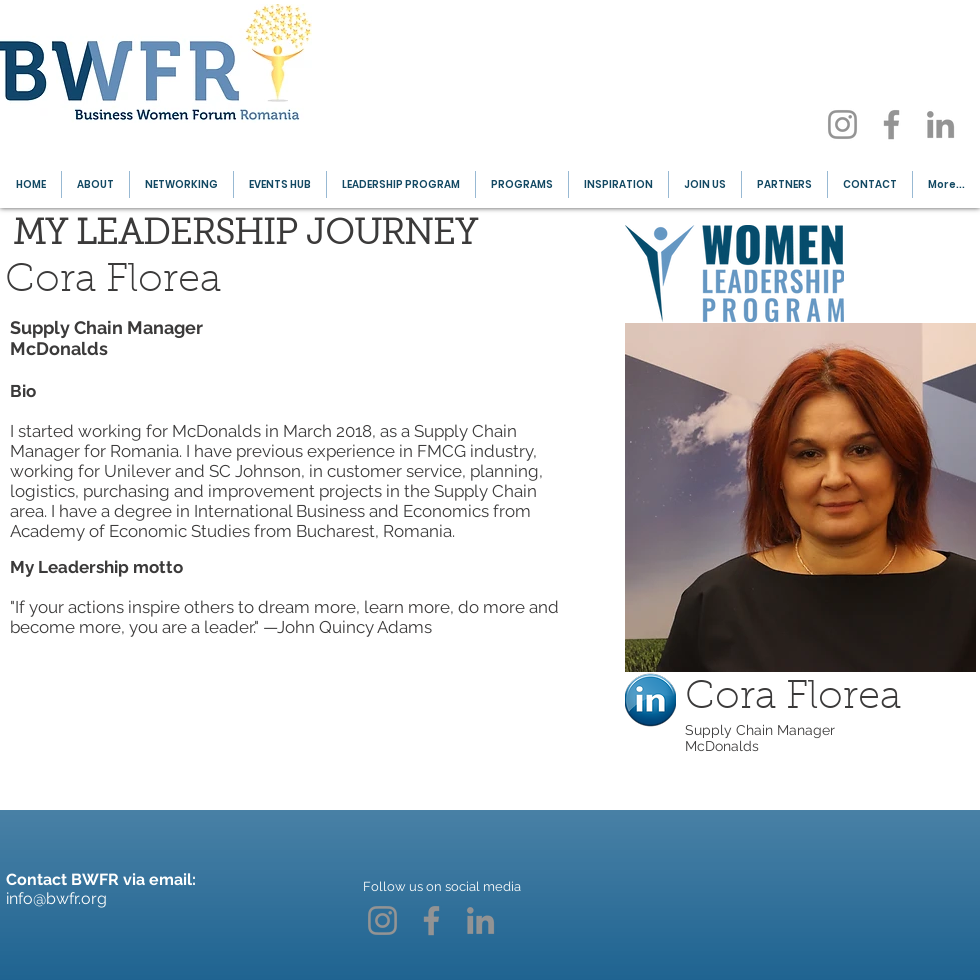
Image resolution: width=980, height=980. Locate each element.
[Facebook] (891, 124)
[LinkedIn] (940, 124)
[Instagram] (842, 124)
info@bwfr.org (56, 898)
